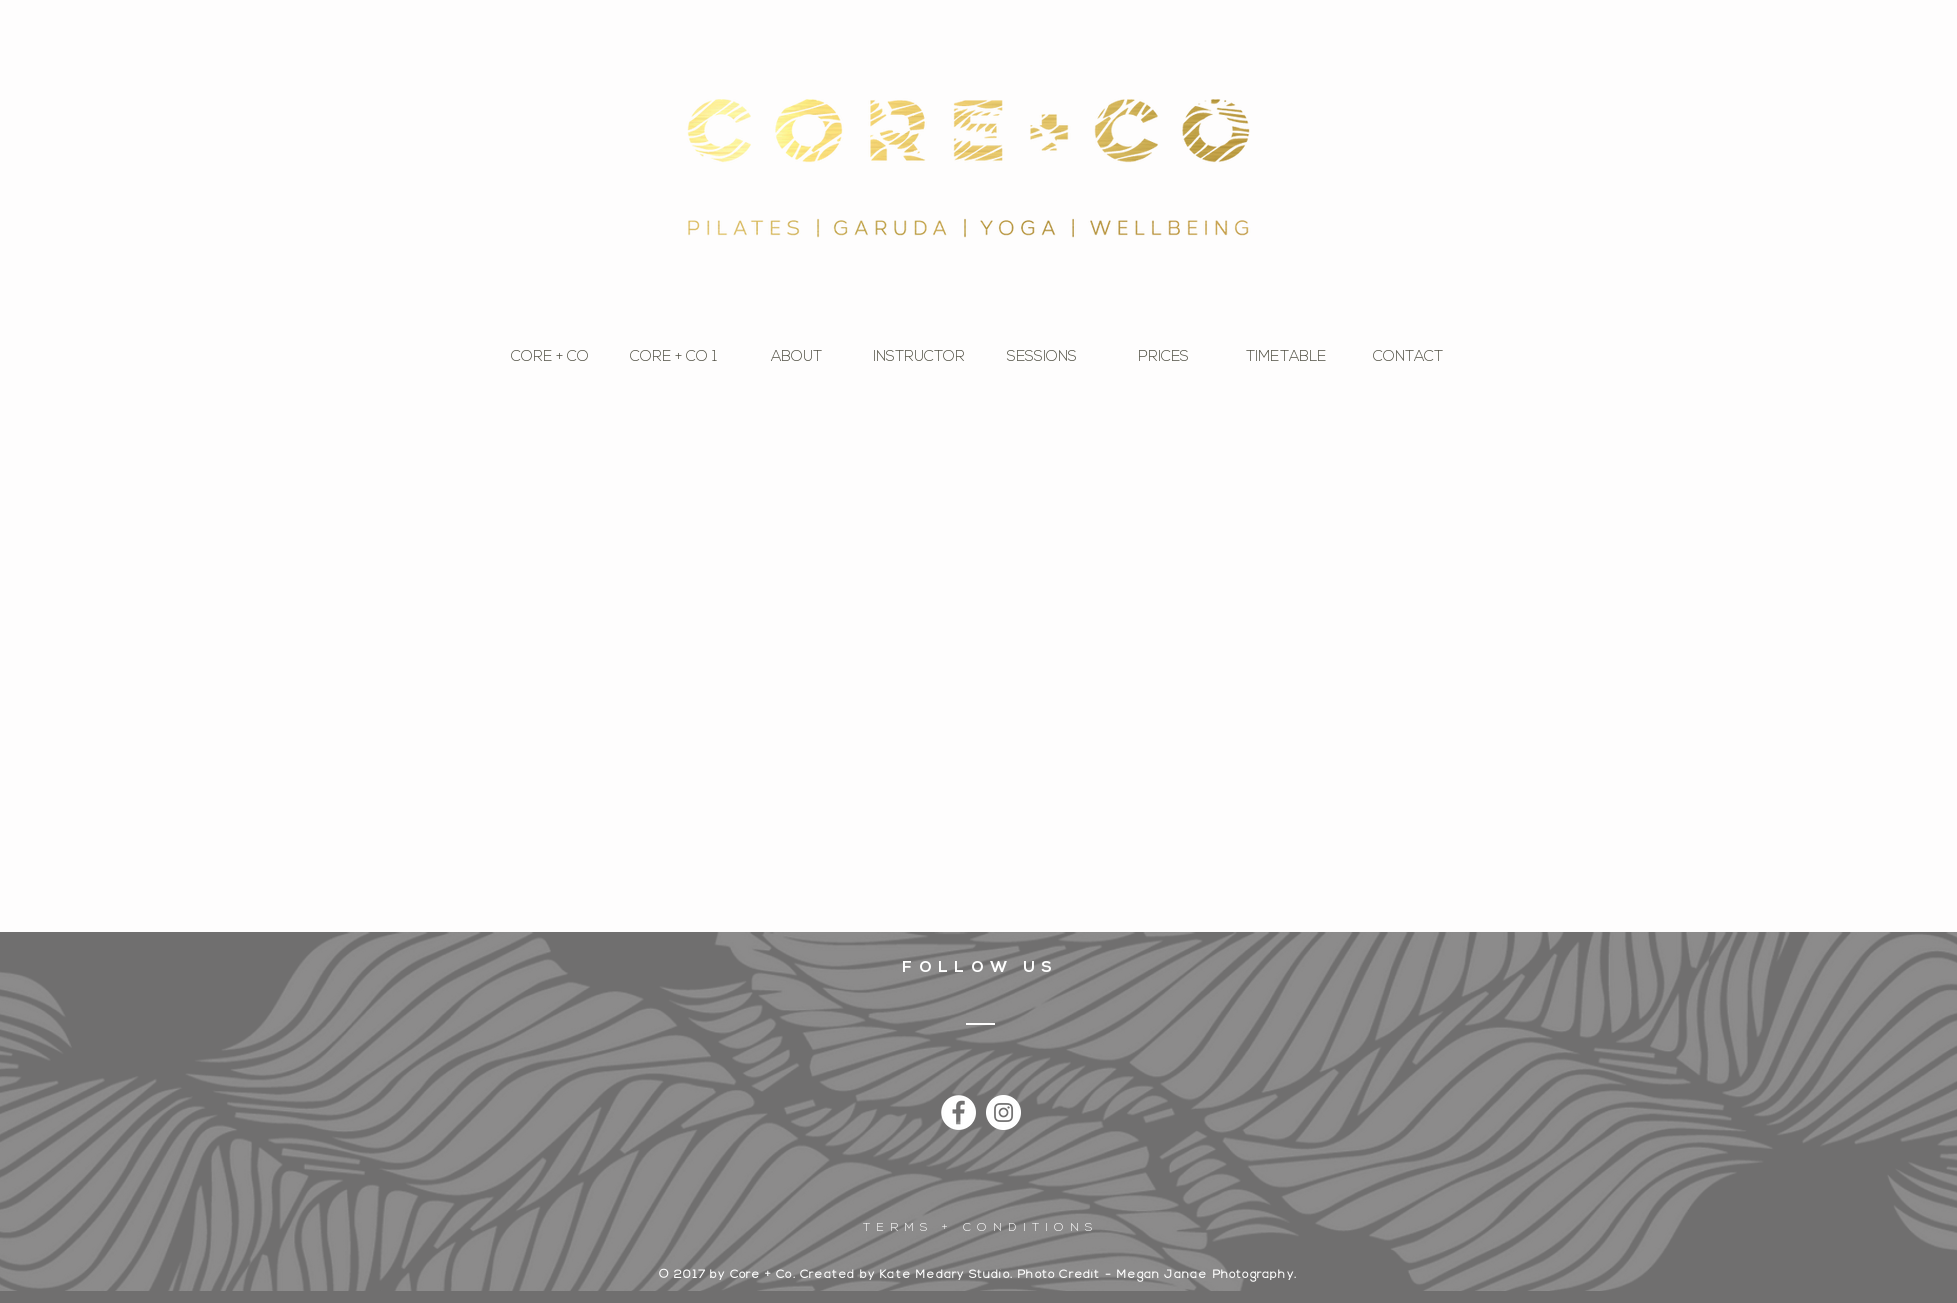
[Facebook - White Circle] (958, 1112)
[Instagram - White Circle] (1003, 1112)
